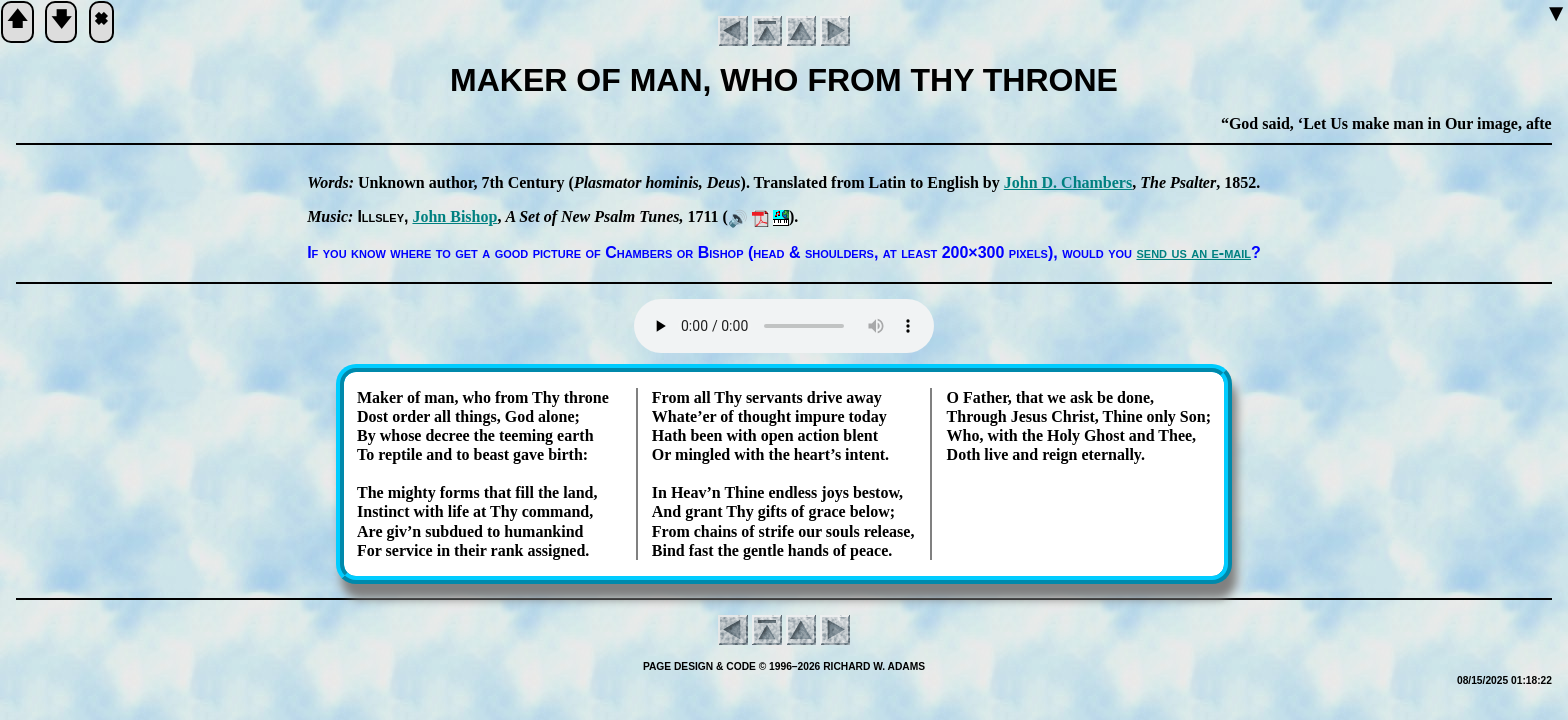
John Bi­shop (454, 216)
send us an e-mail (1193, 252)
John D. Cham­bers (1068, 182)
